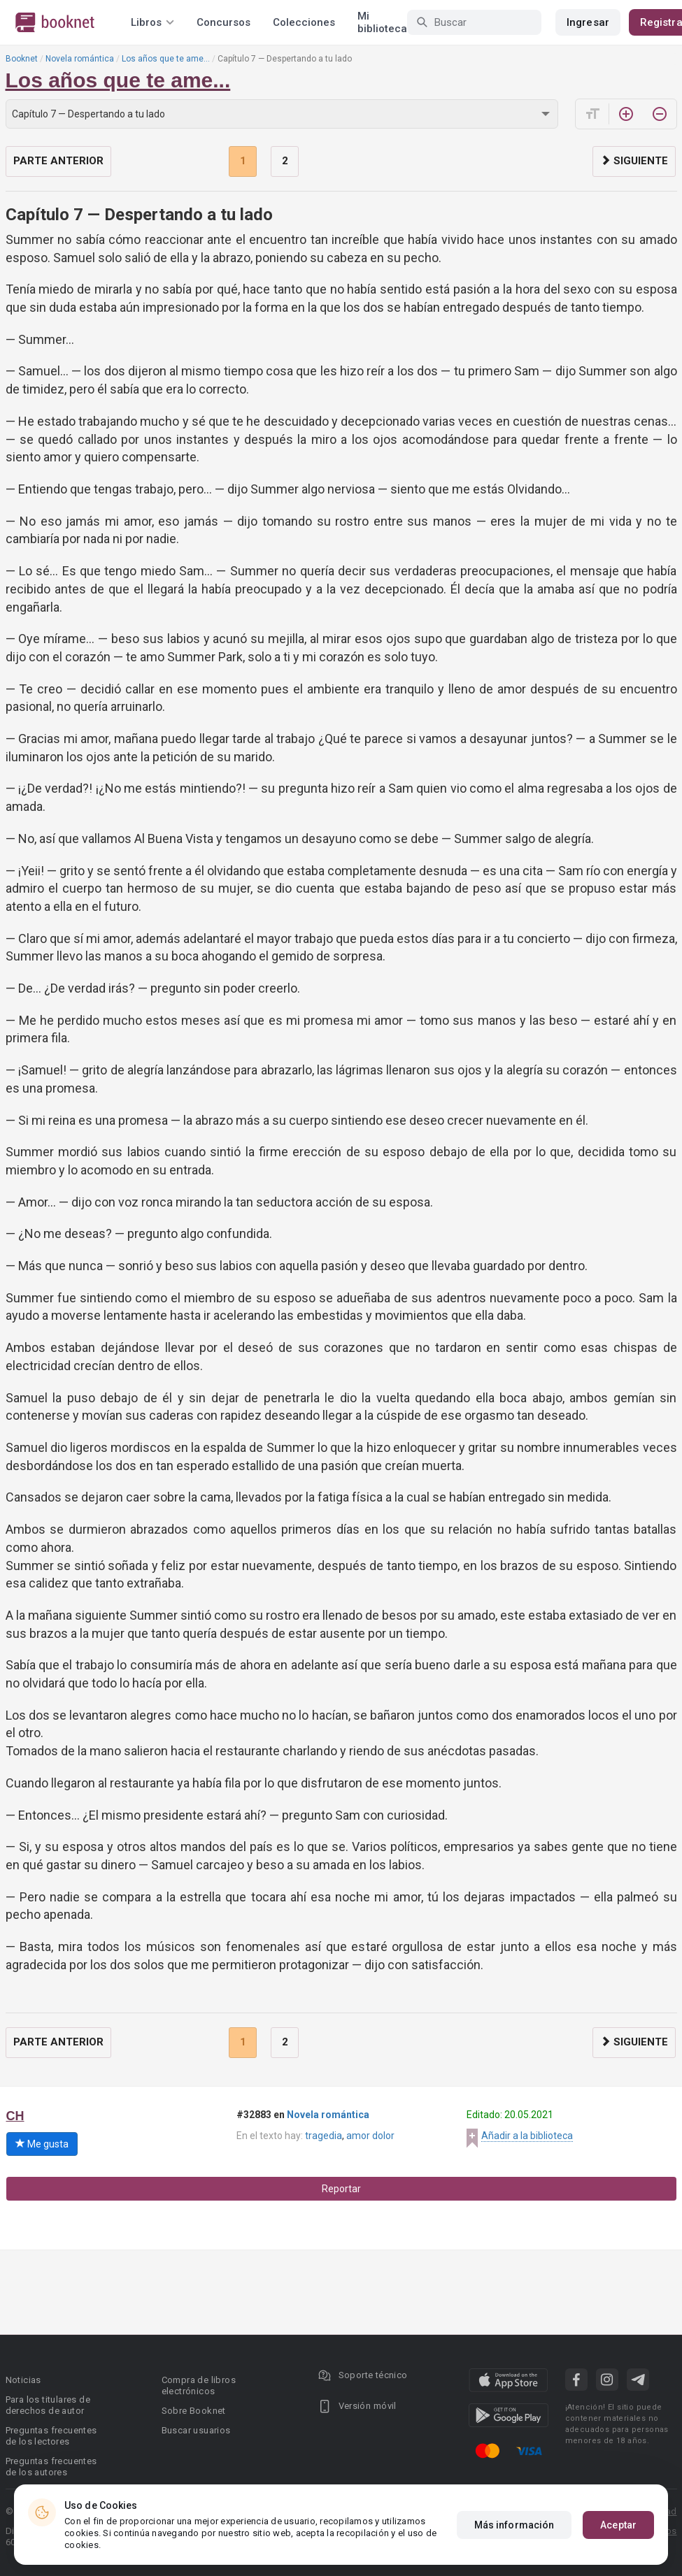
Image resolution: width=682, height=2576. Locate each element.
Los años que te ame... (166, 59)
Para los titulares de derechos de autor (48, 2405)
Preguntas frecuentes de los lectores (51, 2436)
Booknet (22, 59)
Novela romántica (79, 59)
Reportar (341, 2188)
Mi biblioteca (382, 22)
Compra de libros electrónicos (199, 2385)
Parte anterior (58, 160)
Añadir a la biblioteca (527, 2135)
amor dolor (370, 2135)
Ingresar (588, 22)
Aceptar (618, 2525)
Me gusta (42, 2144)
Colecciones (304, 22)
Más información (514, 2525)
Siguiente (634, 160)
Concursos (223, 22)
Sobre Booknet (194, 2410)
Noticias (23, 2380)
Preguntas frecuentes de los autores (51, 2466)
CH (15, 2116)
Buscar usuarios (196, 2430)
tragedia (323, 2135)
